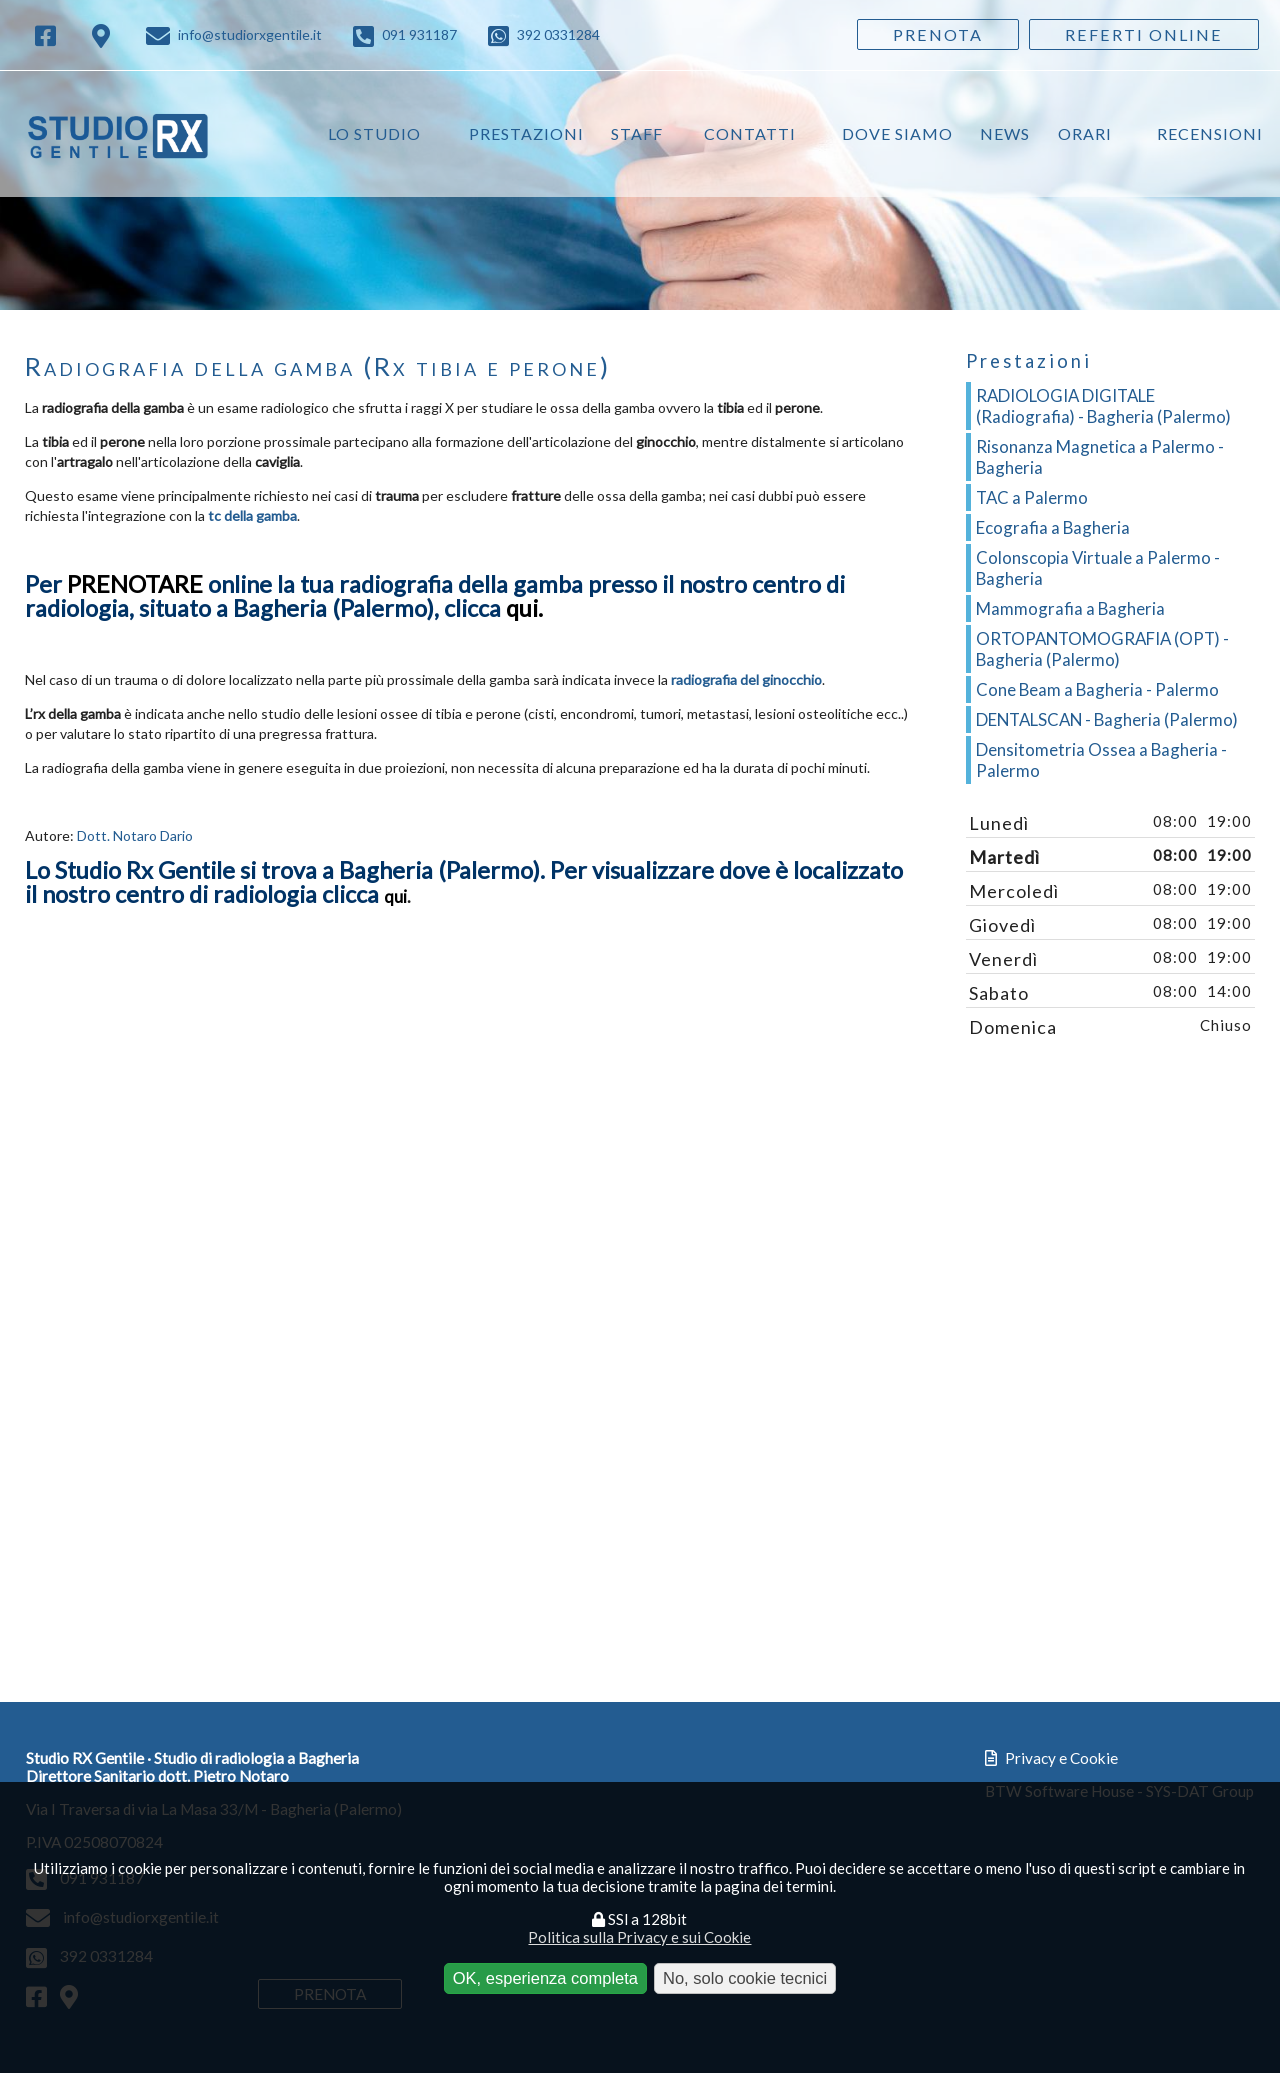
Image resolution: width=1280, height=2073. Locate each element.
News (1005, 133)
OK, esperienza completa (545, 1978)
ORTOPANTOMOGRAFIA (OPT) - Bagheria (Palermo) (1102, 649)
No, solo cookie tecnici (745, 1978)
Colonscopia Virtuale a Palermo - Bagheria (1098, 568)
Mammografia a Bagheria (1070, 608)
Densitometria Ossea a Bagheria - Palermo (1101, 760)
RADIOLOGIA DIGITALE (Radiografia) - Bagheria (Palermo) (1103, 406)
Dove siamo (897, 133)
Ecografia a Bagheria (1053, 527)
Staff (637, 133)
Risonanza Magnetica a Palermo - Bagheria (1100, 457)
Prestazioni (526, 133)
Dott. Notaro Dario (135, 835)
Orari (1085, 133)
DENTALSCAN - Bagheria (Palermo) (1107, 719)
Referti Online (1144, 34)
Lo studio (374, 133)
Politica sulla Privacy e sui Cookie (639, 1937)
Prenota (938, 34)
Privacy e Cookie (1051, 1758)
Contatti (750, 133)
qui (395, 896)
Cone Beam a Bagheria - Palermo (1097, 689)
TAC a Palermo (1032, 497)
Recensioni (1210, 133)
